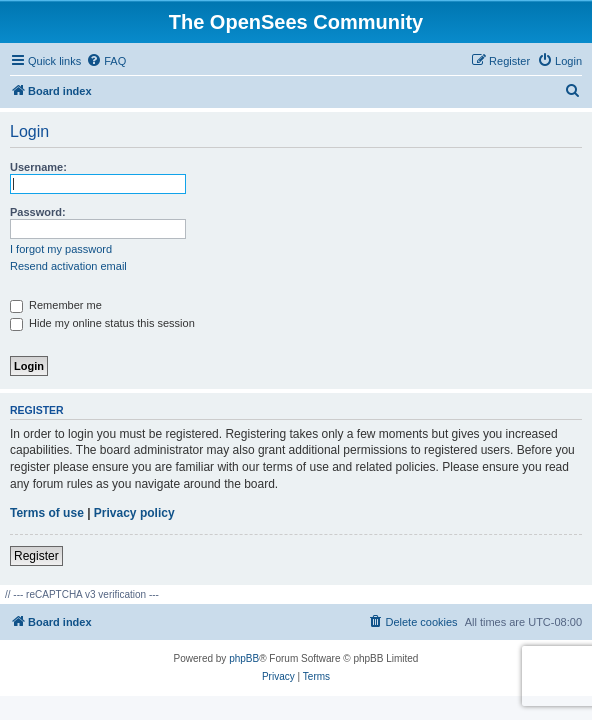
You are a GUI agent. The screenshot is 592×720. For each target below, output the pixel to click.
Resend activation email (68, 266)
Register (36, 556)
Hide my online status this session (102, 323)
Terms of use (47, 513)
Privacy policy (134, 513)
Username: (38, 167)
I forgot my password (61, 249)
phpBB (244, 658)
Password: (38, 212)
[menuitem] (106, 61)
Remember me (56, 305)
